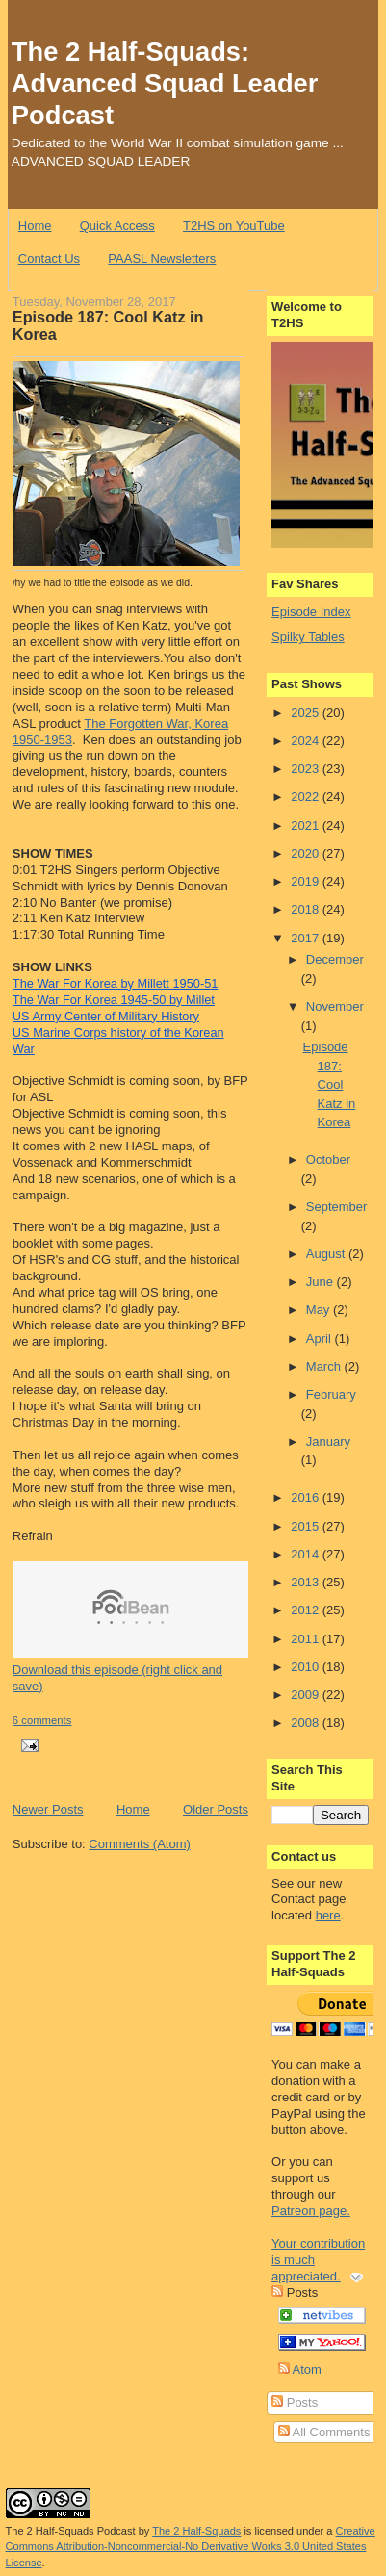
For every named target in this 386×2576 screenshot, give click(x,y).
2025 (306, 713)
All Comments (324, 2432)
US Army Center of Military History (106, 1016)
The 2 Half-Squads (196, 2531)
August (327, 1254)
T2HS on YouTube (234, 226)
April (320, 1338)
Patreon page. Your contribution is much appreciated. (318, 2243)
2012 (306, 1610)
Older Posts (215, 1809)
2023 (306, 768)
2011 (306, 1639)
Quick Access (117, 226)
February (331, 1394)
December (335, 959)
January (328, 1441)
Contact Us (49, 258)
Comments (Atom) (139, 1844)
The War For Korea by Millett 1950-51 (116, 983)
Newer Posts (48, 1809)
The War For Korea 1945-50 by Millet (114, 999)
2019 (306, 881)
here (328, 1915)
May (319, 1309)
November (335, 1006)
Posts (294, 2402)
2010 (306, 1667)
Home (35, 226)
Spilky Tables (308, 637)
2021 (306, 825)
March (325, 1366)
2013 (306, 1582)
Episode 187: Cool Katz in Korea (108, 325)
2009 (306, 1694)
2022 (306, 796)
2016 (306, 1497)
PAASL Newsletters (162, 258)
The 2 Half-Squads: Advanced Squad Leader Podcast (165, 83)
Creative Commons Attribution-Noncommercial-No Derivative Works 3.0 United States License (190, 2546)
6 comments (42, 1720)
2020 (306, 853)
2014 (306, 1554)
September (337, 1206)
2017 (306, 938)
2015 (306, 1526)
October (328, 1159)
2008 (306, 1722)
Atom (300, 2369)
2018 (306, 909)
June (321, 1282)
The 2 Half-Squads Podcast (71, 2531)
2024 (306, 741)
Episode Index (310, 612)
